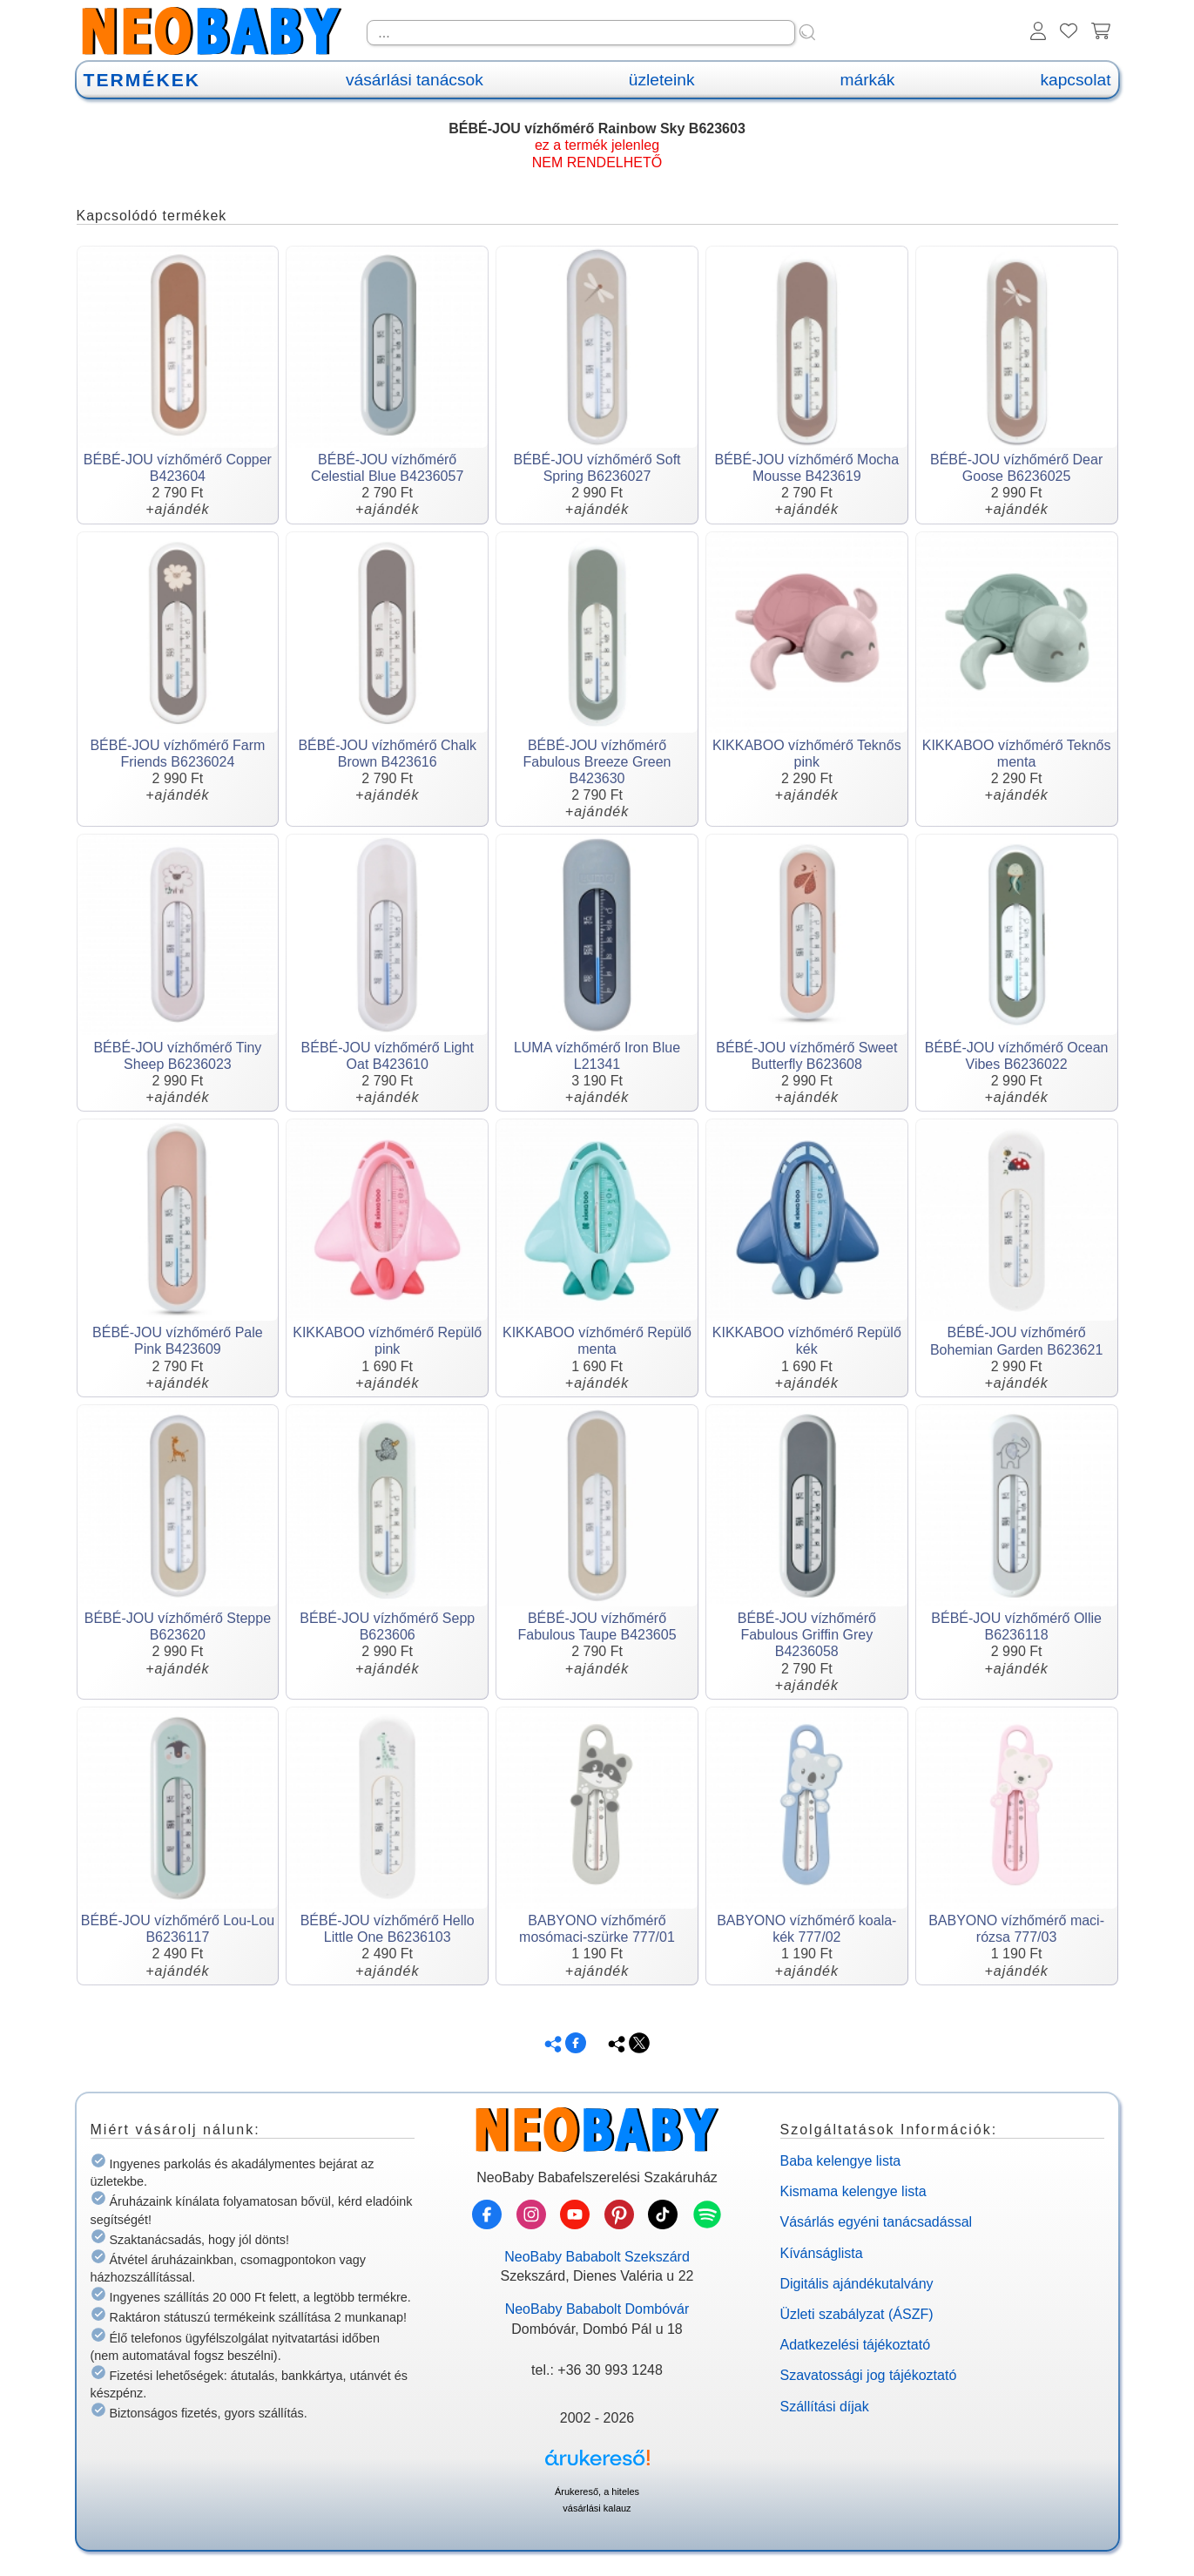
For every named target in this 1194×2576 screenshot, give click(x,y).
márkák (867, 80)
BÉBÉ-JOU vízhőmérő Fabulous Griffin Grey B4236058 (807, 1635)
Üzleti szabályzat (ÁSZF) (857, 2314)
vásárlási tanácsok (414, 80)
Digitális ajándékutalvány (857, 2283)
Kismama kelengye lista (853, 2191)
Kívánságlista (821, 2253)
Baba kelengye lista (840, 2160)
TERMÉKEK (142, 80)
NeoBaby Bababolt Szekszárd (597, 2256)
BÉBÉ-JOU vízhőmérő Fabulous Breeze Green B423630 (597, 762)
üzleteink (662, 80)
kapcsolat (1075, 80)
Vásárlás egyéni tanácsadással (876, 2221)
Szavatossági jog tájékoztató (868, 2375)
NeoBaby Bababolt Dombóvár (597, 2309)
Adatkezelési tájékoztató (855, 2344)
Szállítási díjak (824, 2406)
